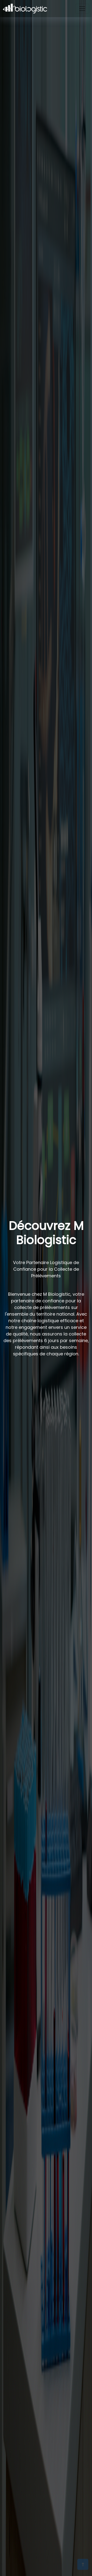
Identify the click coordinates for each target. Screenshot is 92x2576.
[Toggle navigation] (82, 8)
